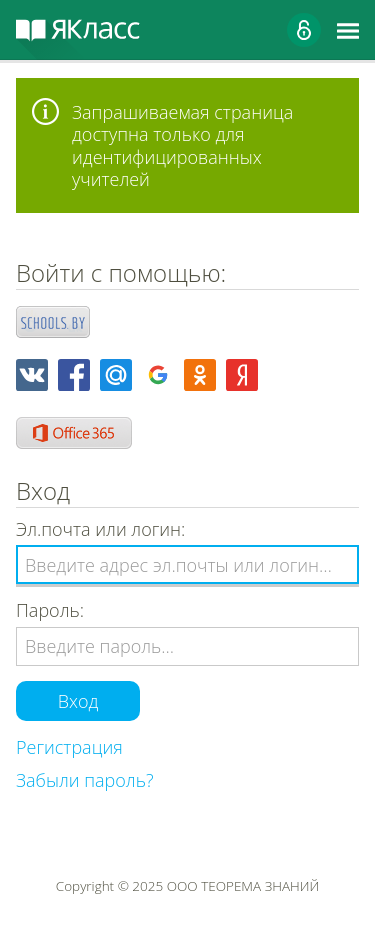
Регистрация (69, 747)
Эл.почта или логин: (100, 529)
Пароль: (50, 610)
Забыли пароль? (85, 780)
